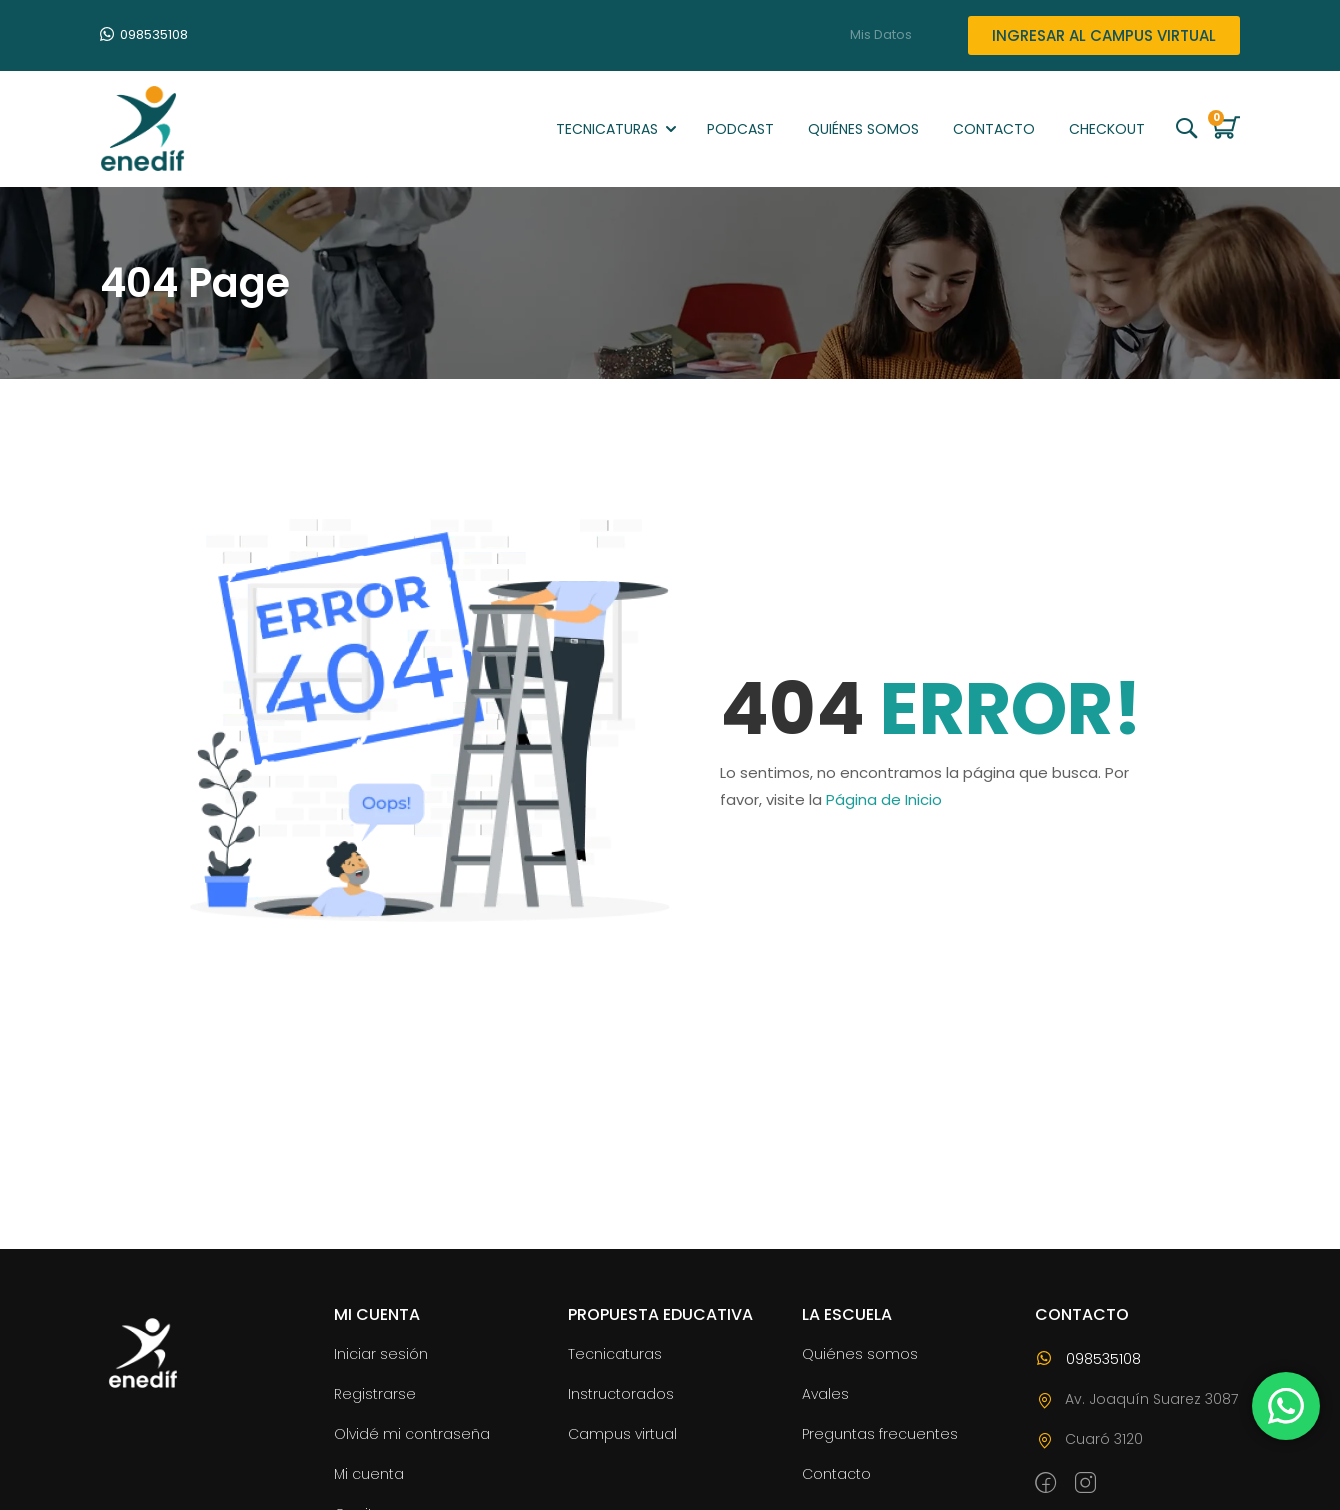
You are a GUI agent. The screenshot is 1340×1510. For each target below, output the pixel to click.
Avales (825, 1394)
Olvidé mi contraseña (412, 1434)
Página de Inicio (884, 799)
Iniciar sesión (381, 1354)
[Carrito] (1219, 132)
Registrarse (375, 1394)
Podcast (740, 129)
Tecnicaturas (607, 129)
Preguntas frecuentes (880, 1434)
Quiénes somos (863, 129)
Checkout (1107, 129)
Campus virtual (622, 1434)
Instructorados (621, 1394)
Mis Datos (881, 35)
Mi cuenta (369, 1474)
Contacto (994, 129)
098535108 (144, 34)
